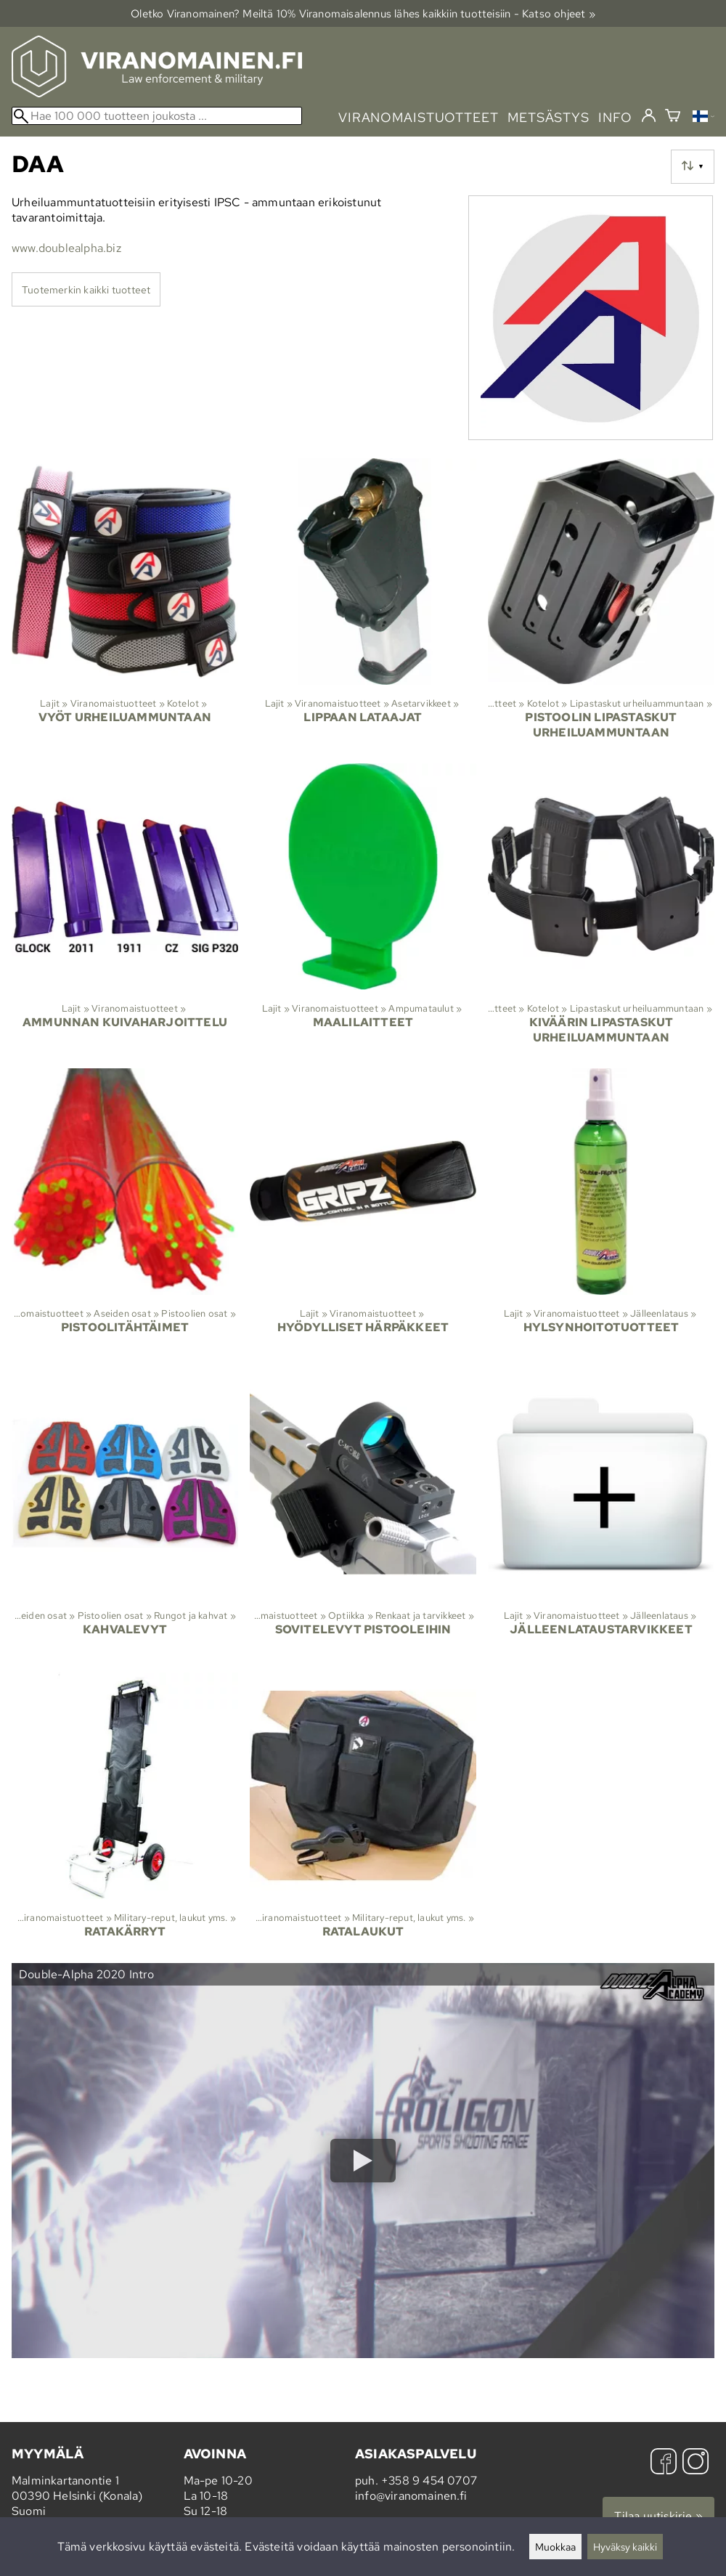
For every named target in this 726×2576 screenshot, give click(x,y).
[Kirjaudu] (648, 116)
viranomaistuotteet (418, 117)
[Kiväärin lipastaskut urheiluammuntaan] (601, 910)
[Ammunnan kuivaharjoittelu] (125, 910)
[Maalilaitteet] (363, 910)
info (615, 117)
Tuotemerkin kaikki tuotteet (86, 289)
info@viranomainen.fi (411, 2495)
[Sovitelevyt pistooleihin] (363, 1515)
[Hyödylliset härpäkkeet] (363, 1213)
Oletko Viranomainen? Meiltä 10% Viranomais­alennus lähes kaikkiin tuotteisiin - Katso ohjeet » (363, 13)
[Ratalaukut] (363, 1818)
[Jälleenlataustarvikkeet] (601, 1515)
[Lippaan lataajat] (363, 605)
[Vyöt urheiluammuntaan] (125, 605)
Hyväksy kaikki (625, 2546)
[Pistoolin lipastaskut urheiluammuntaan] (601, 605)
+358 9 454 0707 (429, 2480)
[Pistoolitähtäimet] (125, 1213)
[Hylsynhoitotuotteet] (601, 1213)
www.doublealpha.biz (66, 248)
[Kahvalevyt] (125, 1515)
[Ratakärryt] (125, 1818)
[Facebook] (663, 2463)
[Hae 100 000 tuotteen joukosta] (157, 116)
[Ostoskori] (672, 117)
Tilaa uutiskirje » (658, 2516)
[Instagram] (695, 2463)
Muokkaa (555, 2546)
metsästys (548, 117)
